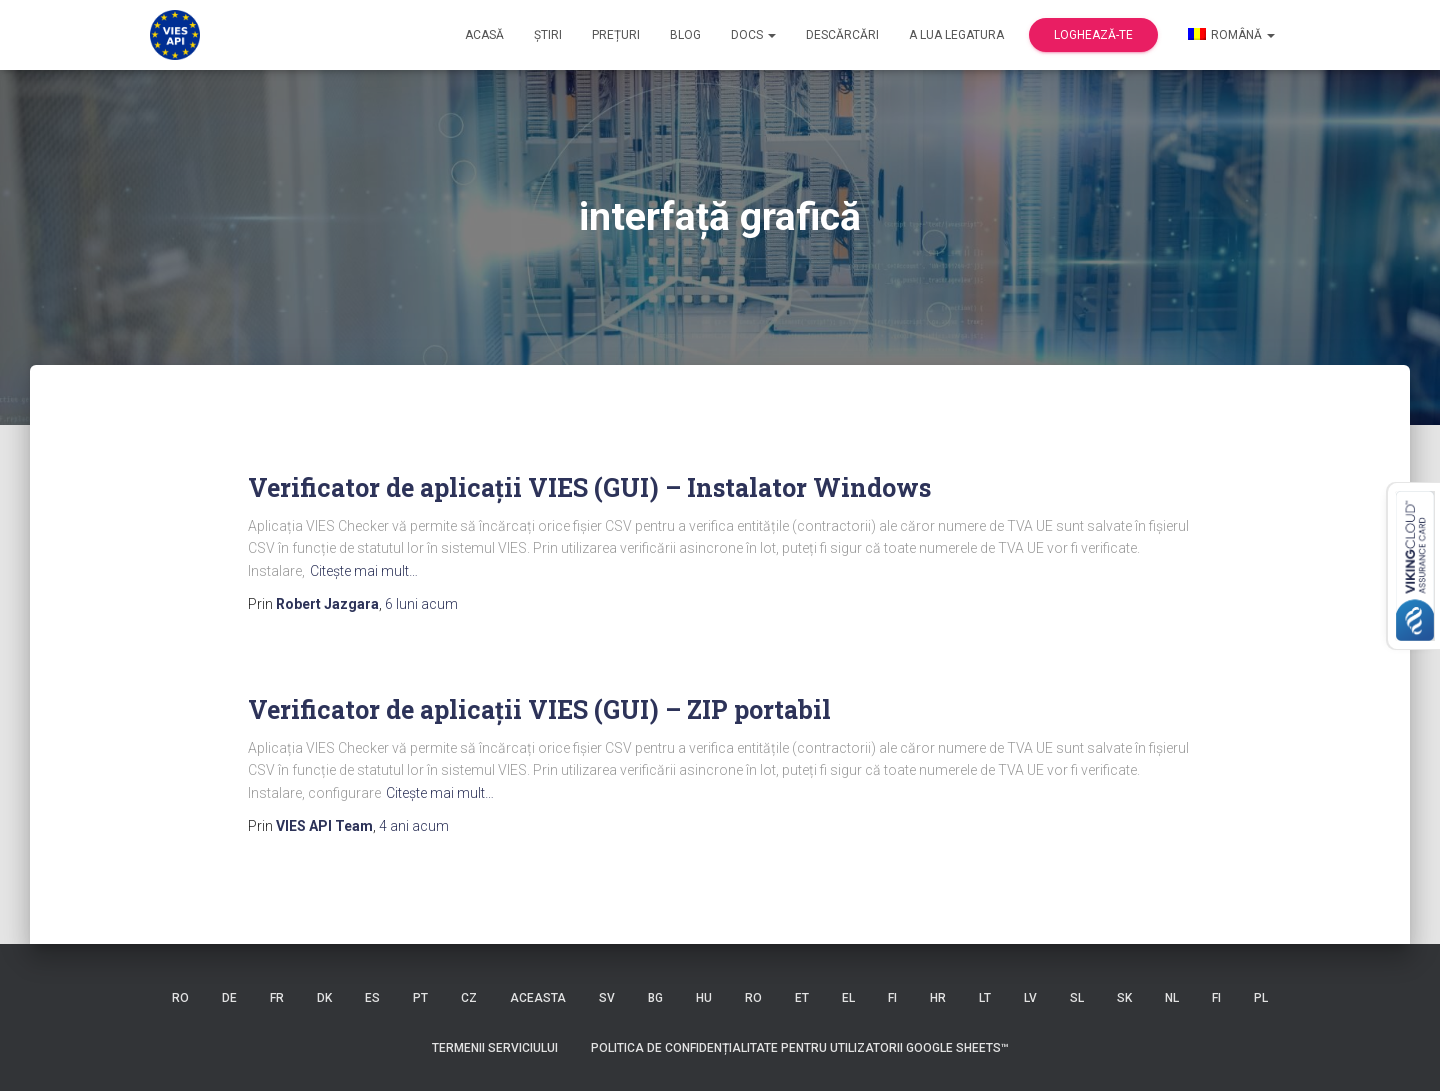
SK (1124, 998)
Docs (753, 35)
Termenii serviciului (495, 1048)
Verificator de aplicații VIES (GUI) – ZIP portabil (539, 709)
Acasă (484, 35)
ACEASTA (538, 998)
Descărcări (842, 35)
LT (985, 998)
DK (324, 998)
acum (421, 604)
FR (277, 998)
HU (704, 998)
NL (1172, 998)
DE (229, 998)
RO (180, 998)
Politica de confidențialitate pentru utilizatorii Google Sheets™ (800, 1048)
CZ (469, 998)
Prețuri (616, 35)
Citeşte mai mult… (364, 571)
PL (1261, 998)
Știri (548, 35)
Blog (685, 35)
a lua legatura (956, 35)
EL (848, 998)
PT (420, 998)
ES (372, 998)
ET (802, 998)
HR (938, 998)
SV (607, 998)
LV (1030, 998)
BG (655, 998)
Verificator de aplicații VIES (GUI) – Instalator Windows (589, 487)
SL (1077, 998)
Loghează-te (1093, 35)
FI (892, 998)
